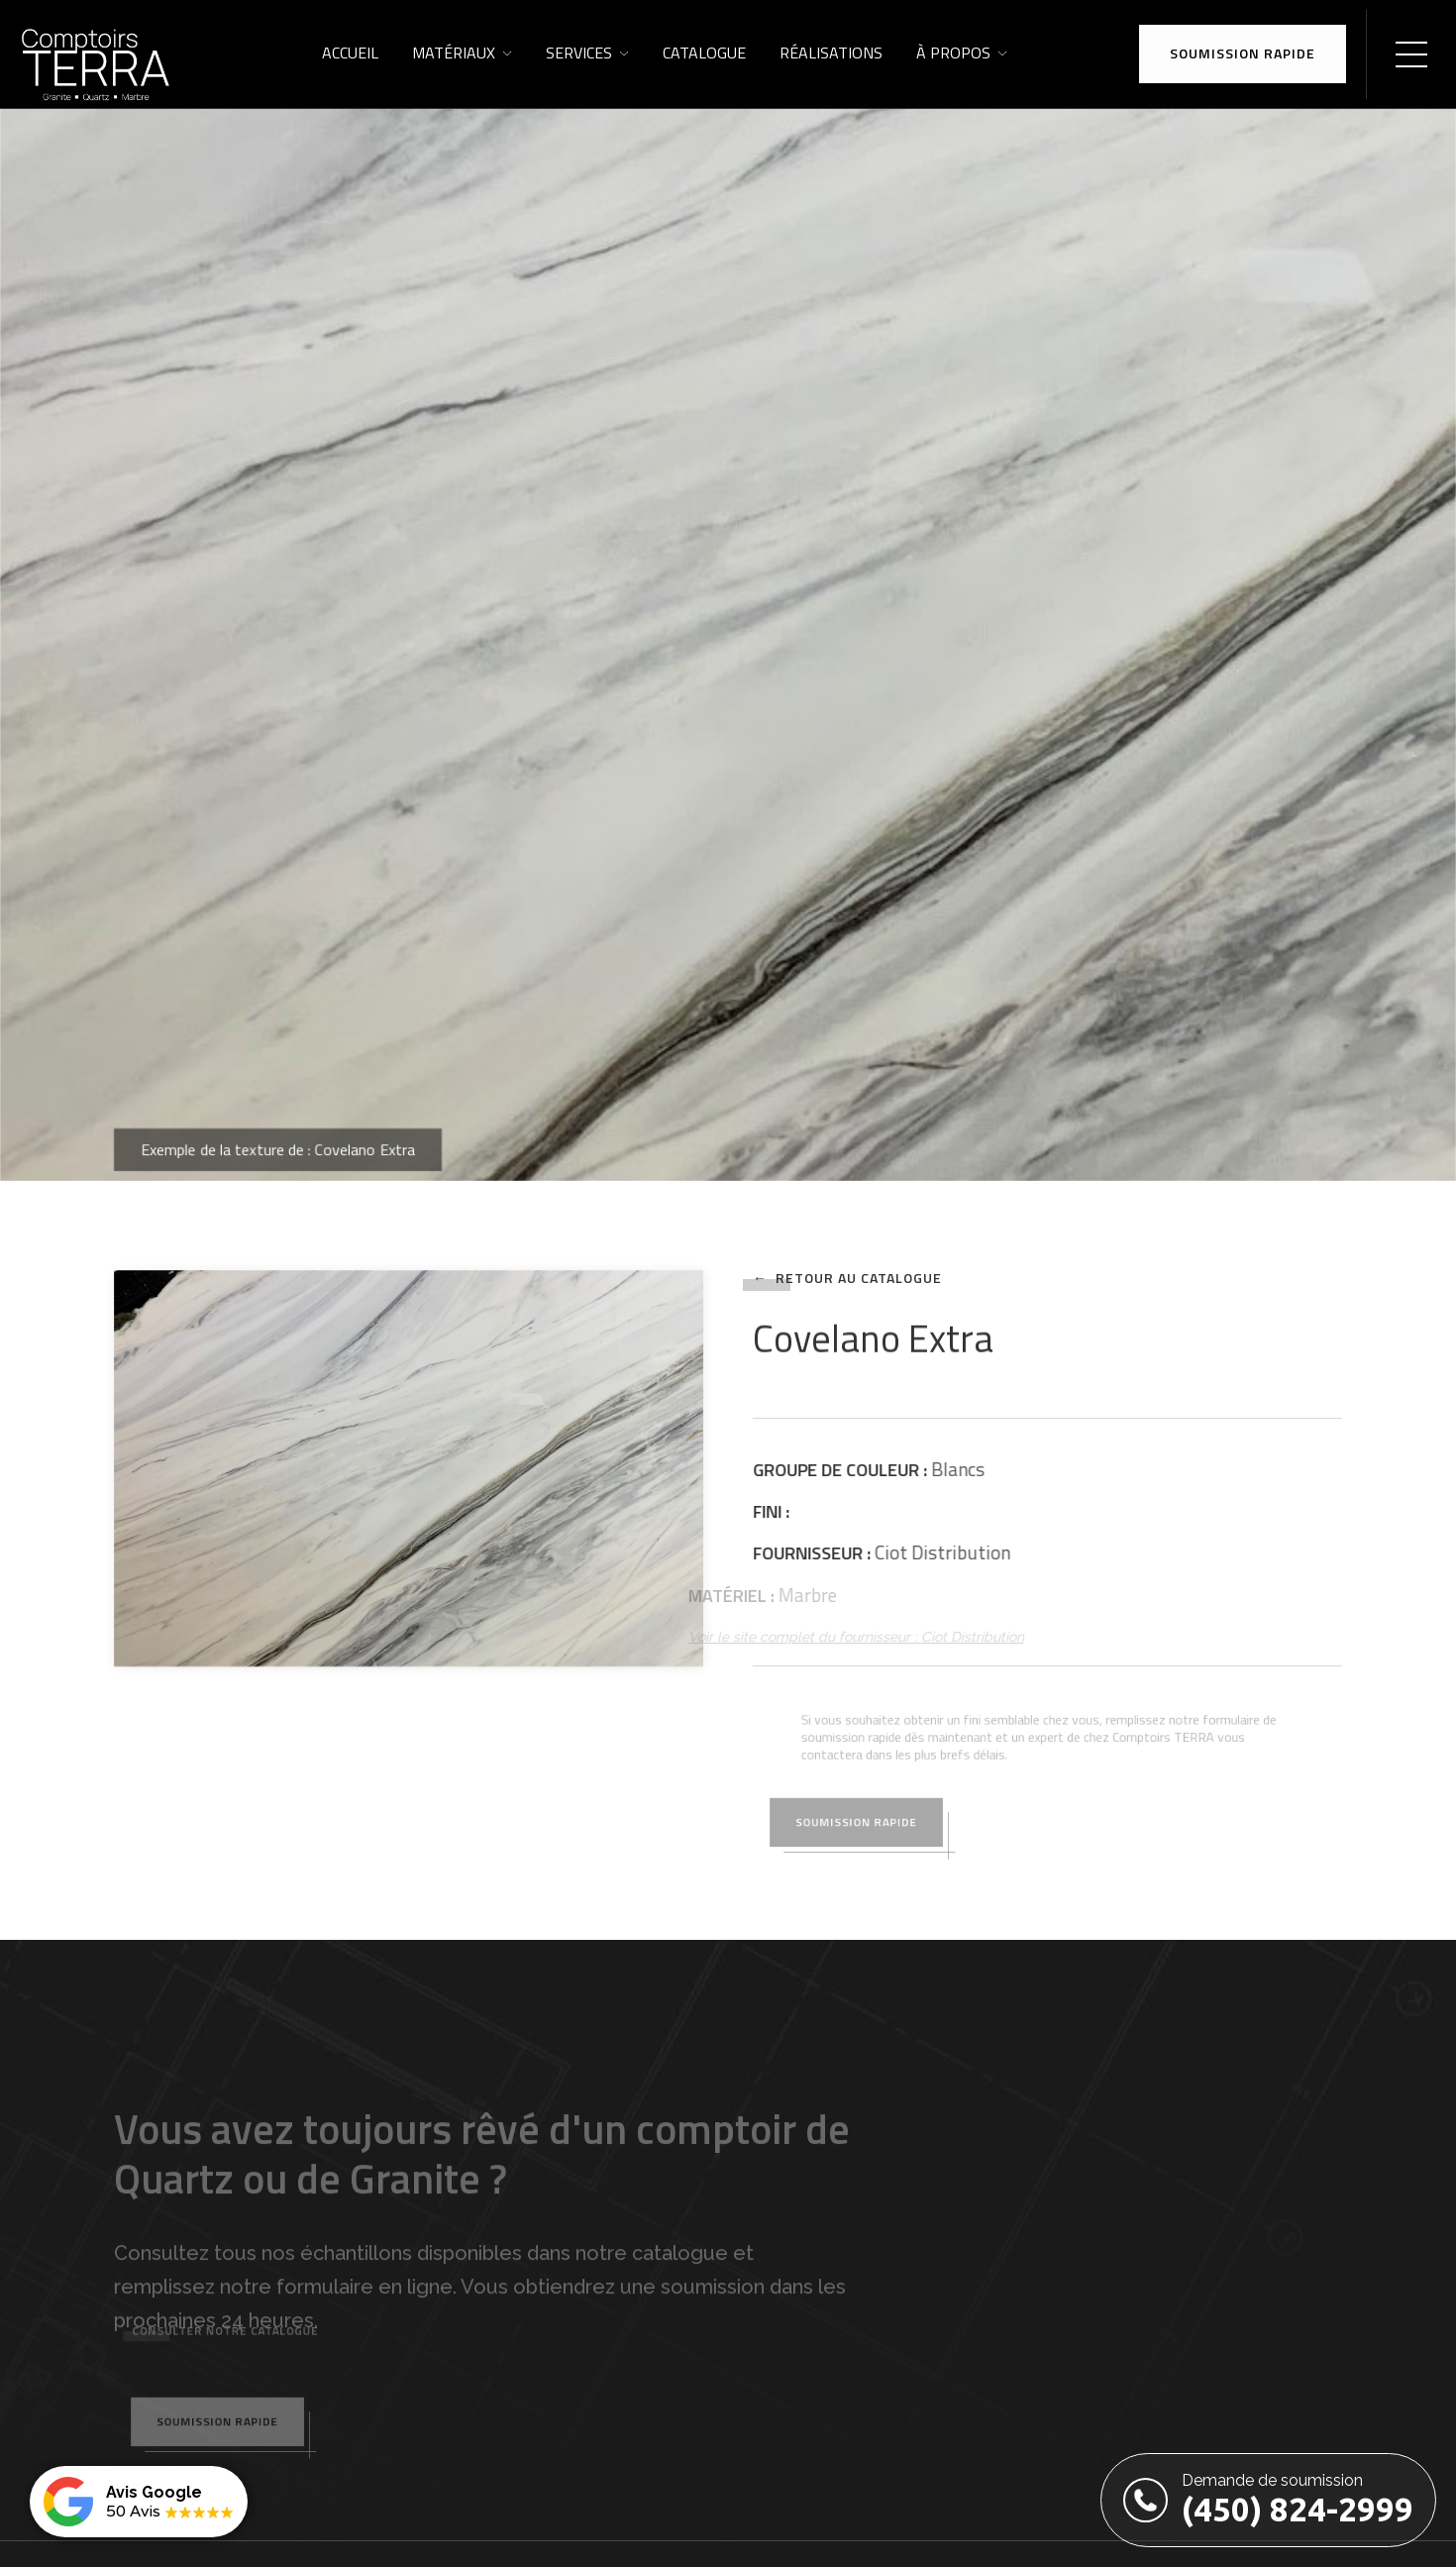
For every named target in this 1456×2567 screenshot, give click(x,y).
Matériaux (453, 52)
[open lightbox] (408, 1468)
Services (579, 52)
